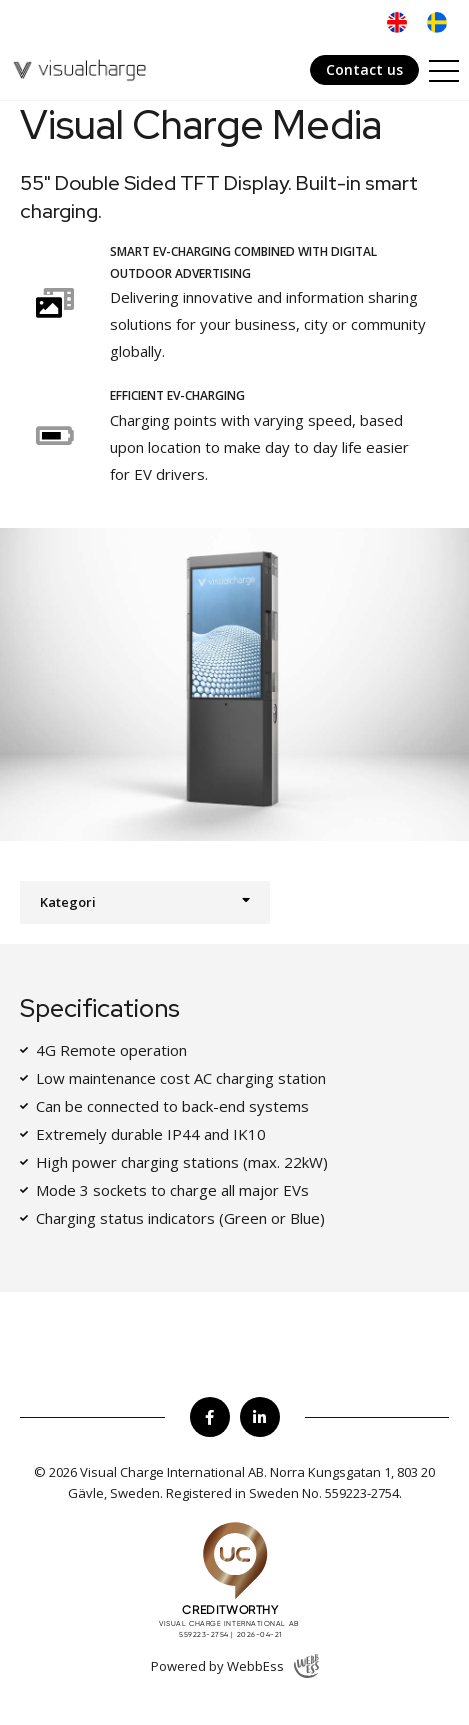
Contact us (364, 69)
